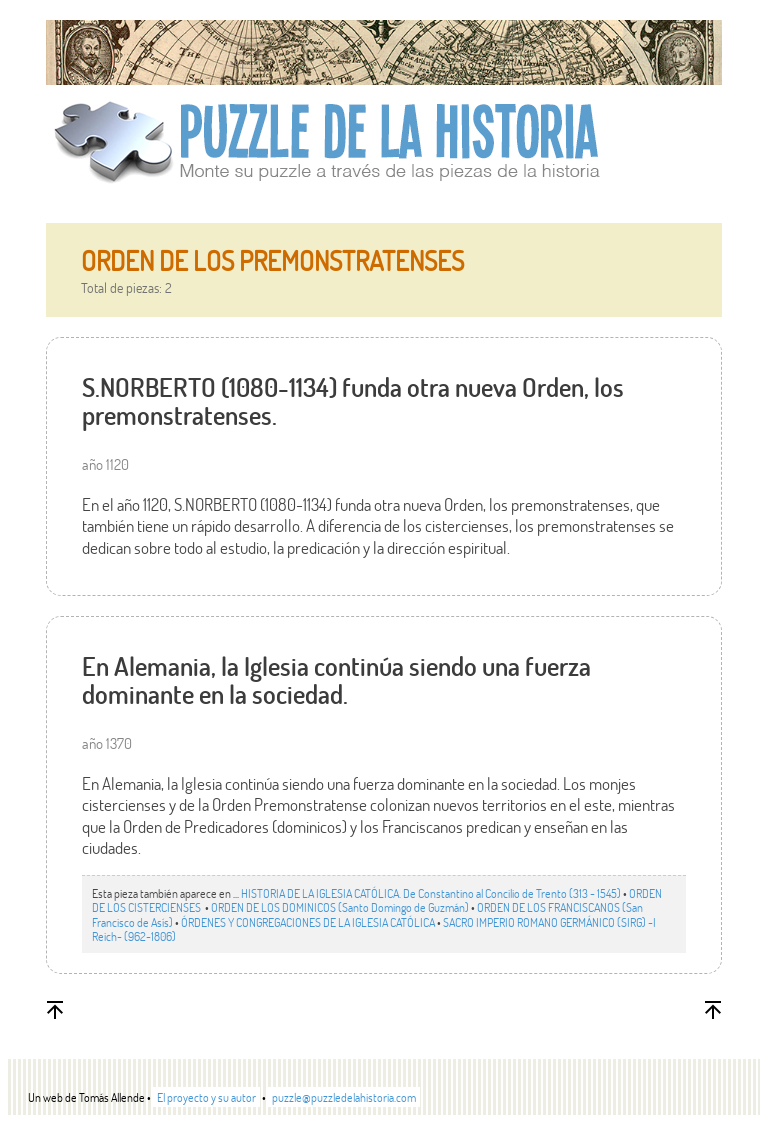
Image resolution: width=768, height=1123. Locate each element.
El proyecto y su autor (206, 1097)
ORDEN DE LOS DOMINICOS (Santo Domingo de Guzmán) (340, 907)
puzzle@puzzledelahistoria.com (344, 1097)
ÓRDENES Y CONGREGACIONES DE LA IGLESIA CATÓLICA (308, 922)
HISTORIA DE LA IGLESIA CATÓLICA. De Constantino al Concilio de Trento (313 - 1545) (431, 893)
